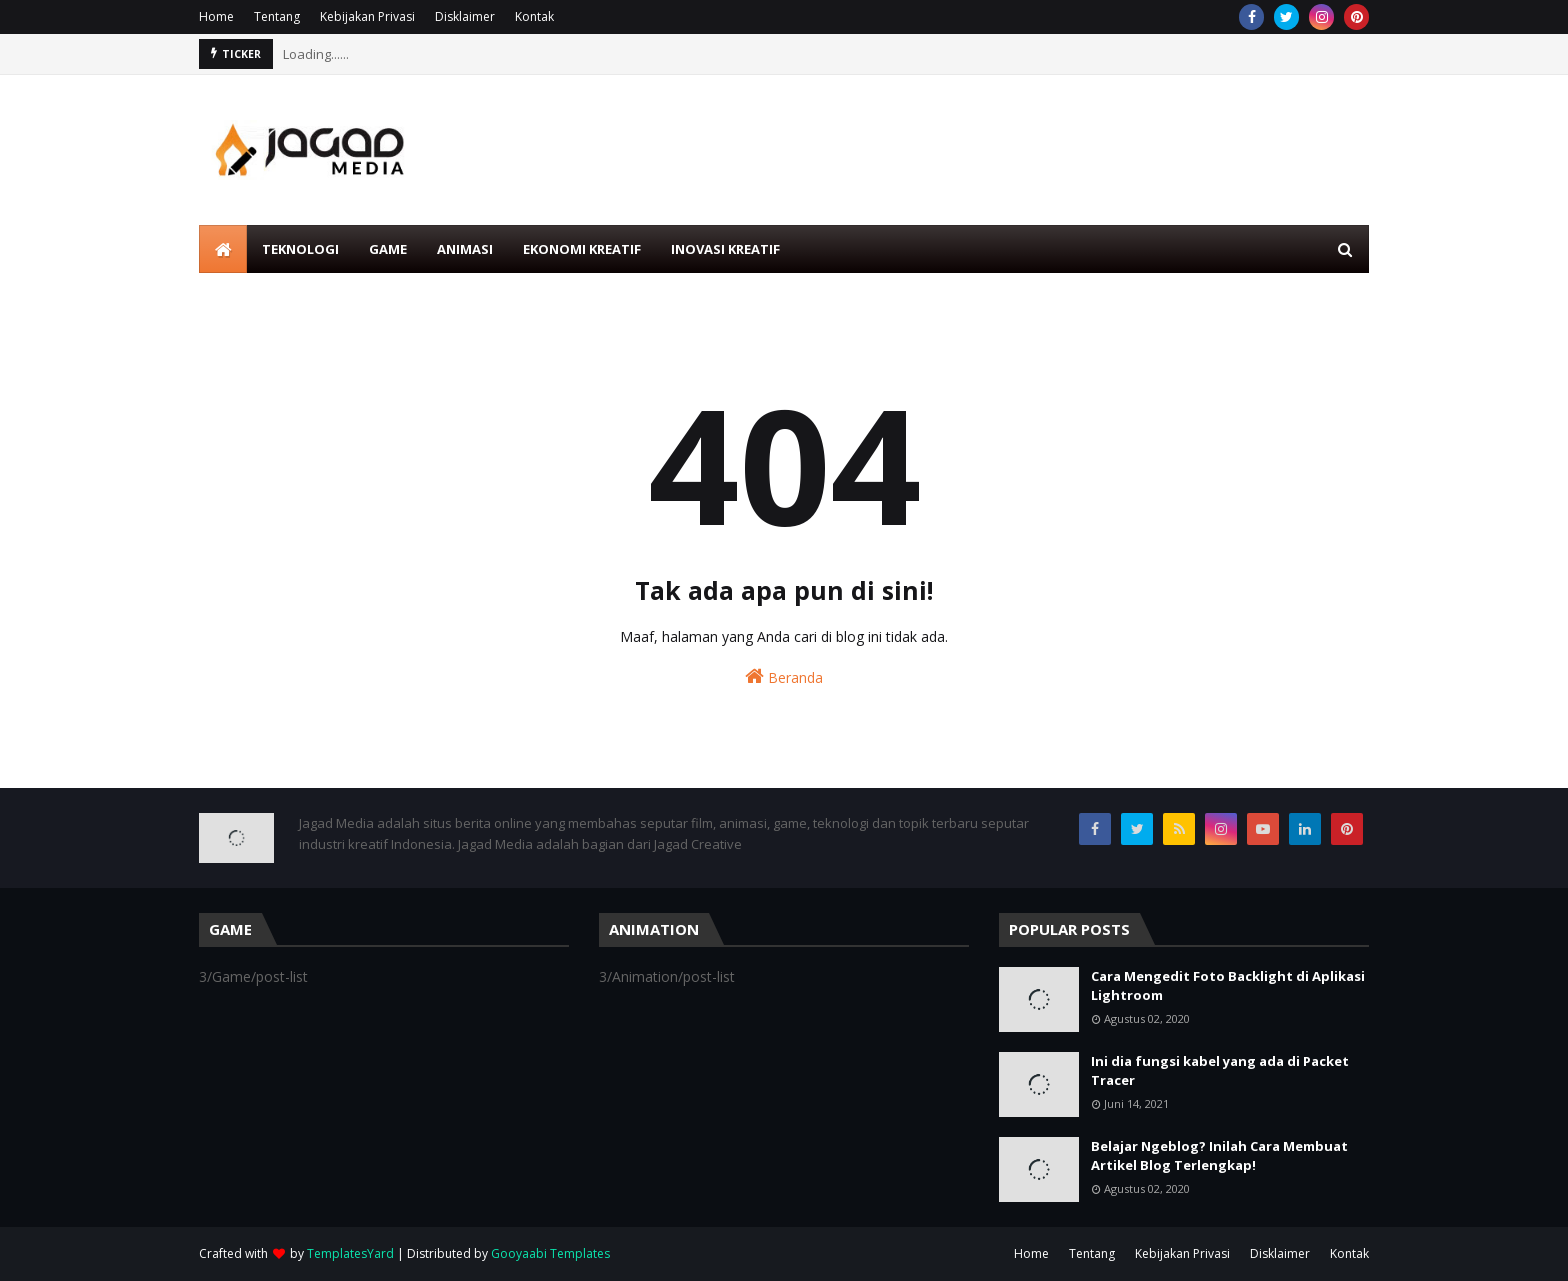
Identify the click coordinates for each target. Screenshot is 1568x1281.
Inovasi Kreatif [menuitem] (725, 249)
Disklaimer (465, 16)
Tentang (277, 16)
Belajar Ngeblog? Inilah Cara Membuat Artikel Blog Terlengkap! (1219, 1156)
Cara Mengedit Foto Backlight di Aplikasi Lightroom (1228, 986)
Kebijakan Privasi (367, 16)
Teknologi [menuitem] (300, 249)
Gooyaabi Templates (550, 1253)
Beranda (784, 676)
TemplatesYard (350, 1253)
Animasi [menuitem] (465, 249)
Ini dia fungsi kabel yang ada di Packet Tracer (1220, 1071)
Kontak (534, 16)
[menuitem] (223, 249)
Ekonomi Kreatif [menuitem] (582, 249)
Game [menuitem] (388, 249)
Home (216, 16)
